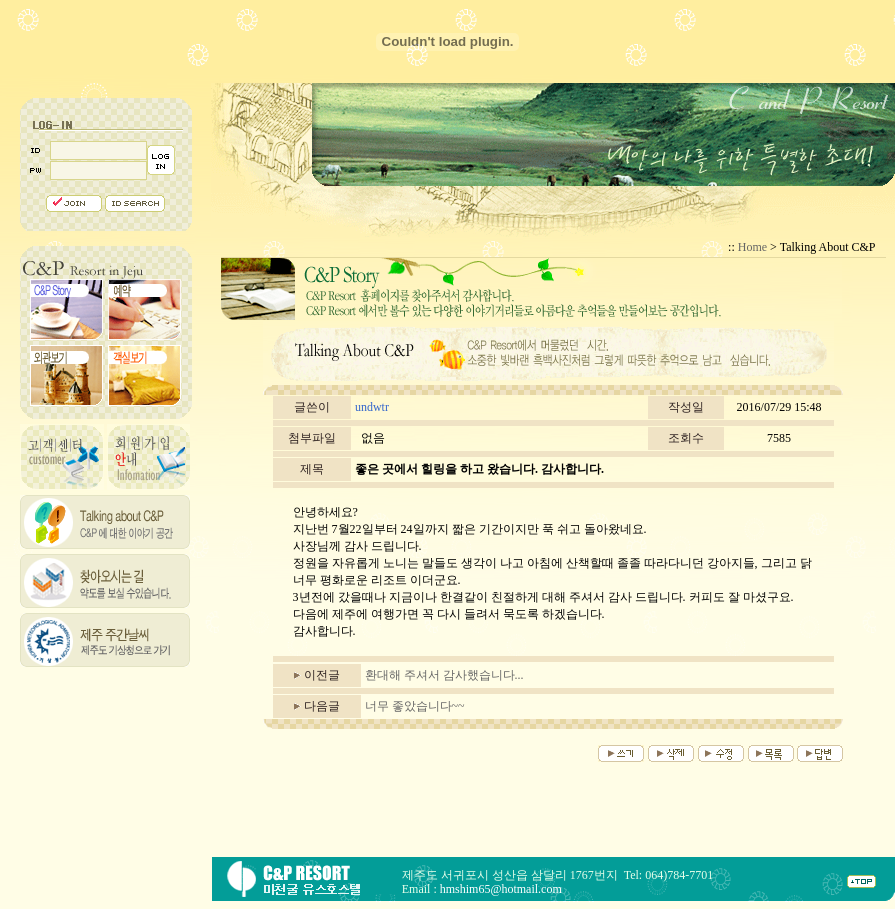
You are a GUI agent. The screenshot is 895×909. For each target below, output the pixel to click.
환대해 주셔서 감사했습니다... (444, 675)
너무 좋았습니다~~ (415, 706)
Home (752, 247)
